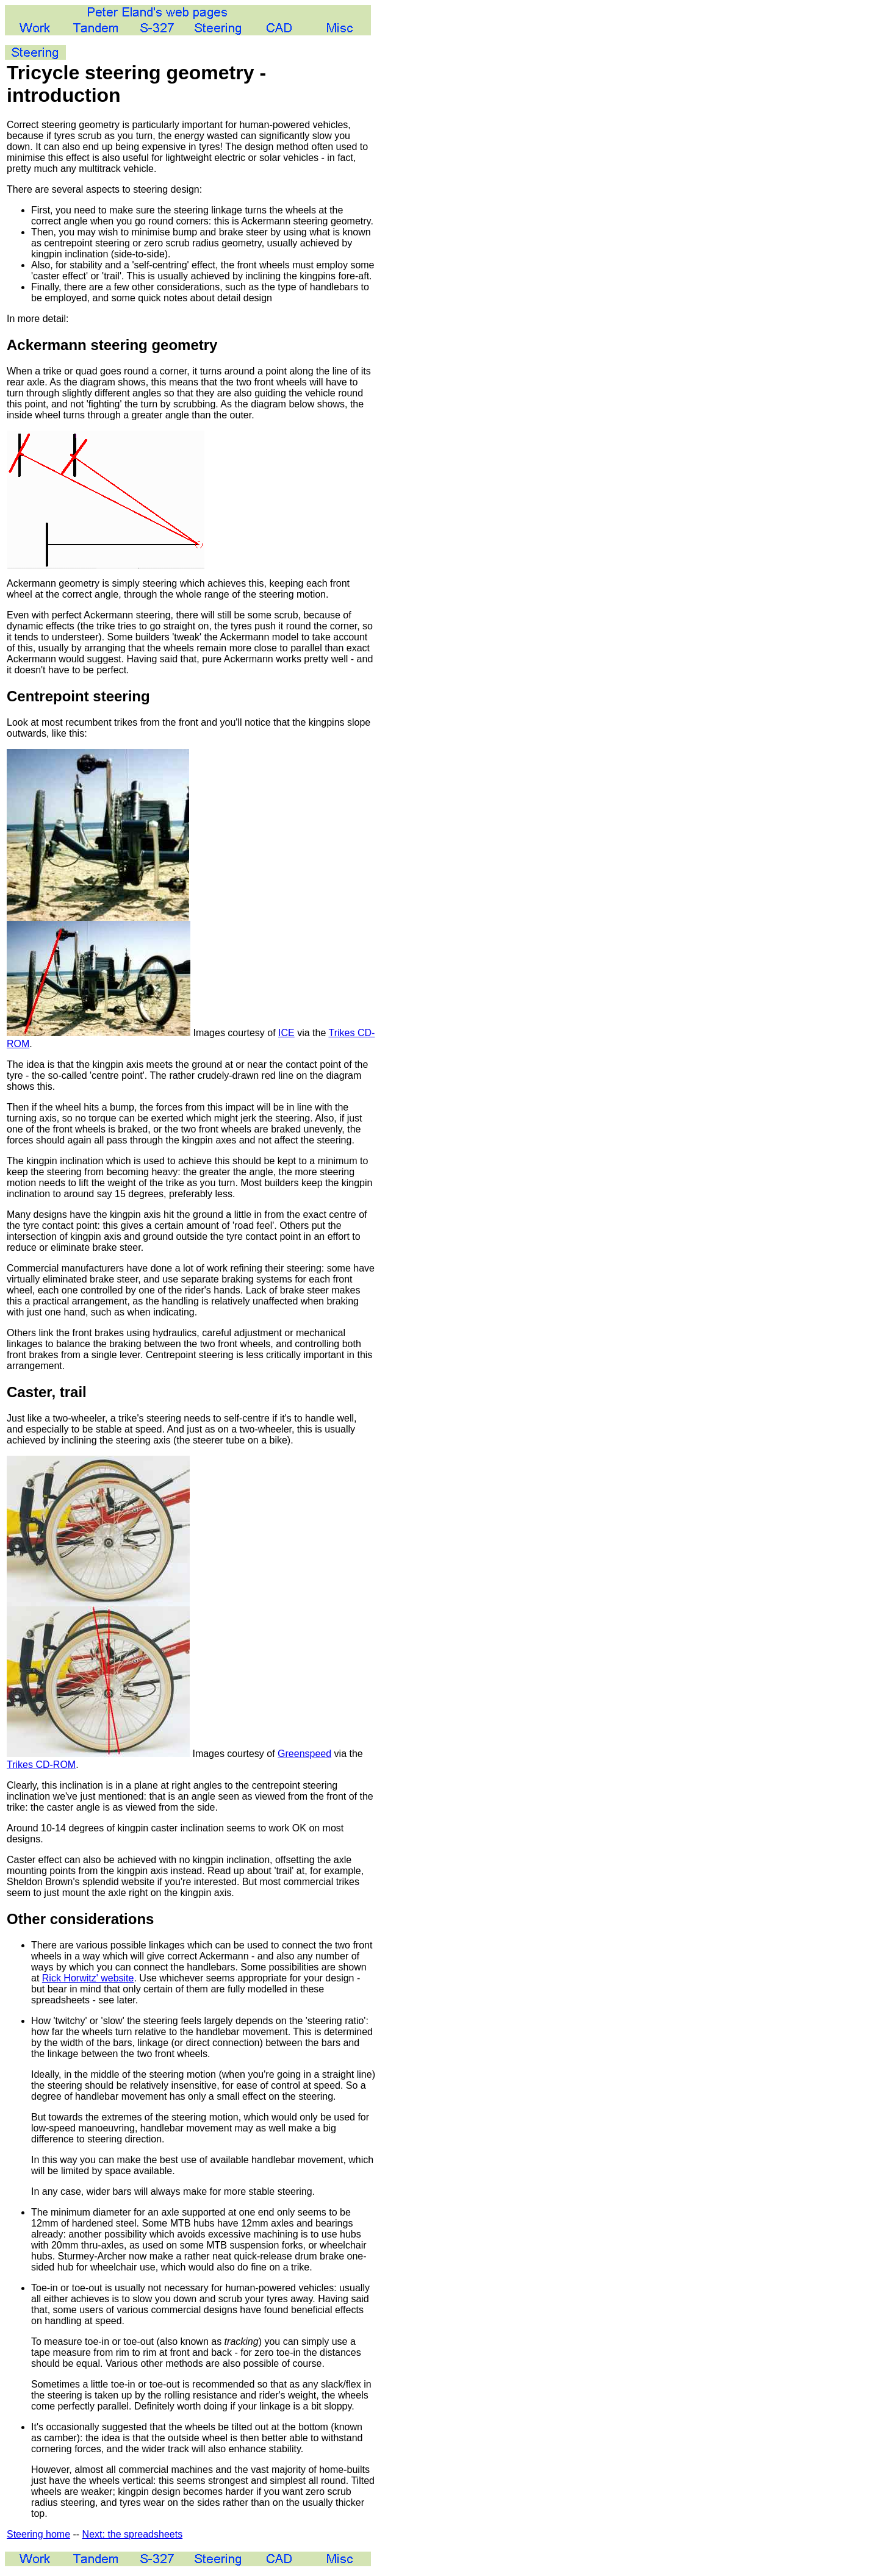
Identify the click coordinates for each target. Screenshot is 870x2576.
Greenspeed (304, 1753)
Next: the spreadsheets (132, 2534)
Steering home (38, 2534)
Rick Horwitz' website (88, 1978)
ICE (286, 1033)
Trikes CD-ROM (41, 1764)
